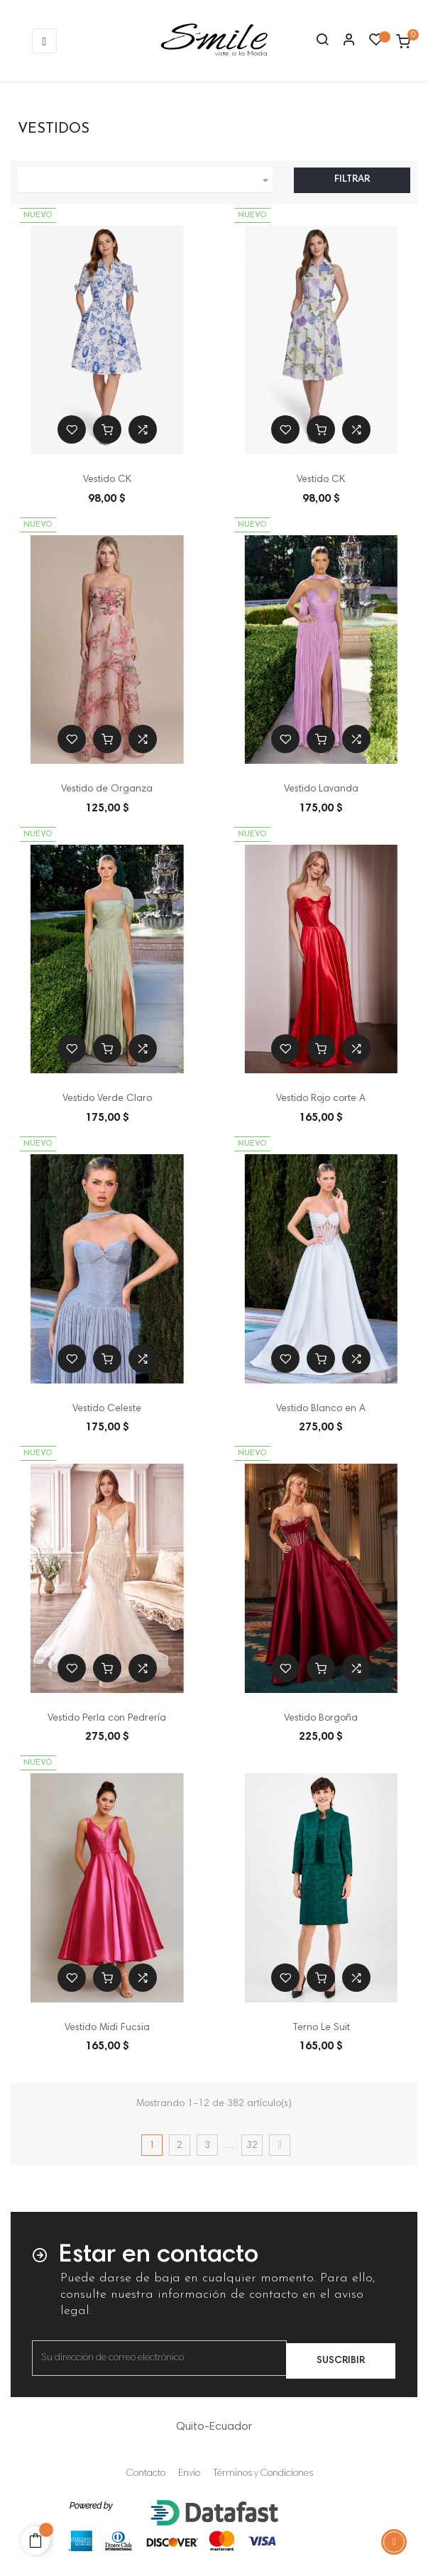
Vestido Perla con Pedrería (107, 1718)
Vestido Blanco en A (321, 1409)
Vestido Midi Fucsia (107, 2028)
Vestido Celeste (106, 1409)
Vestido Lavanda (321, 789)
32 (252, 2146)
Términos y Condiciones (263, 2474)
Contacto (145, 2474)
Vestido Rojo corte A (321, 1099)
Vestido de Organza (107, 789)
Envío (189, 2474)
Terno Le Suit (321, 2028)
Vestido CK (107, 480)
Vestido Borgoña (321, 1718)
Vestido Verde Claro (107, 1099)
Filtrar (352, 180)
